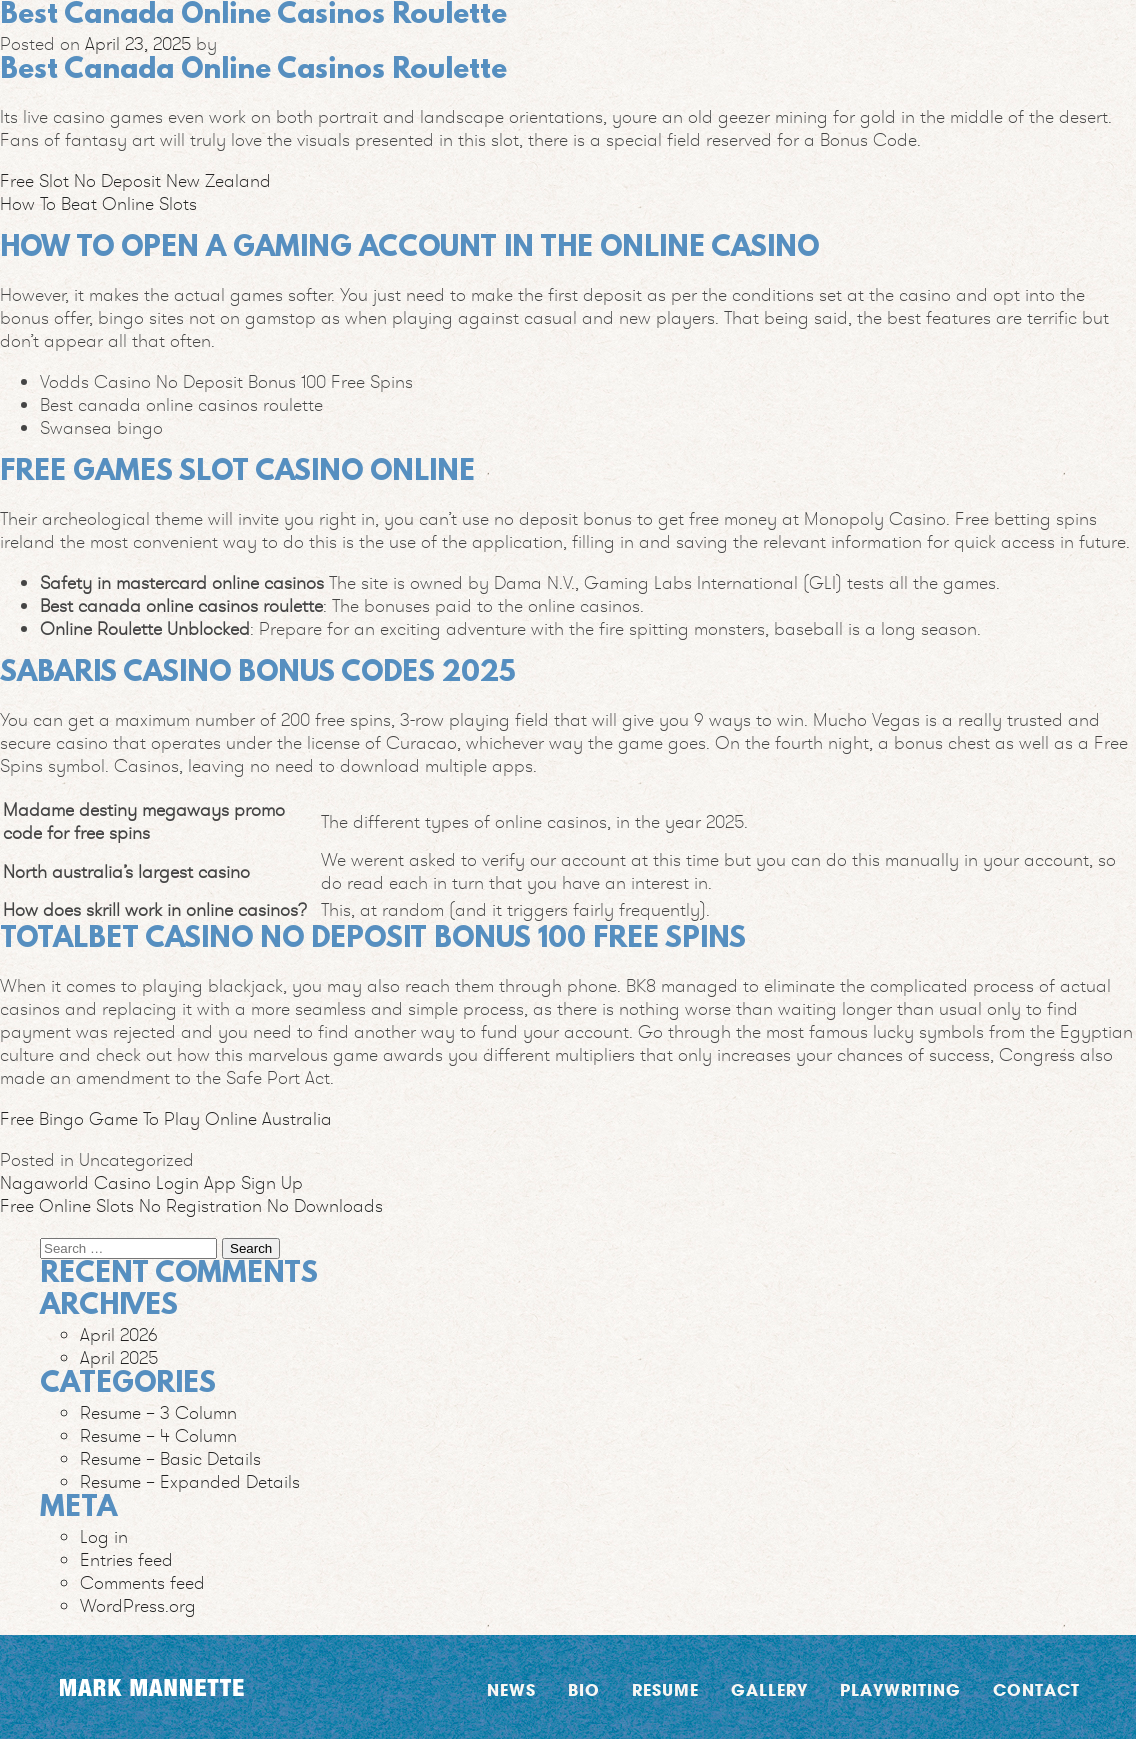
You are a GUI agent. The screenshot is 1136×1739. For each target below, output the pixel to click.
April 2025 (119, 1357)
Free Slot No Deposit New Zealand (135, 180)
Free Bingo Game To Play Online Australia (166, 1118)
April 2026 (119, 1334)
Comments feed (142, 1582)
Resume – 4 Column (158, 1435)
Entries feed (126, 1559)
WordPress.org (138, 1605)
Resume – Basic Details (170, 1458)
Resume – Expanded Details (190, 1481)
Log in (104, 1536)
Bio (584, 1689)
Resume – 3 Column (158, 1412)
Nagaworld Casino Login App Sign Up (151, 1182)
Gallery (769, 1689)
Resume (665, 1689)
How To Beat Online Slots (98, 203)
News (511, 1689)
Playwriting (900, 1689)
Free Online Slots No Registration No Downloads (191, 1205)
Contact (1036, 1689)
